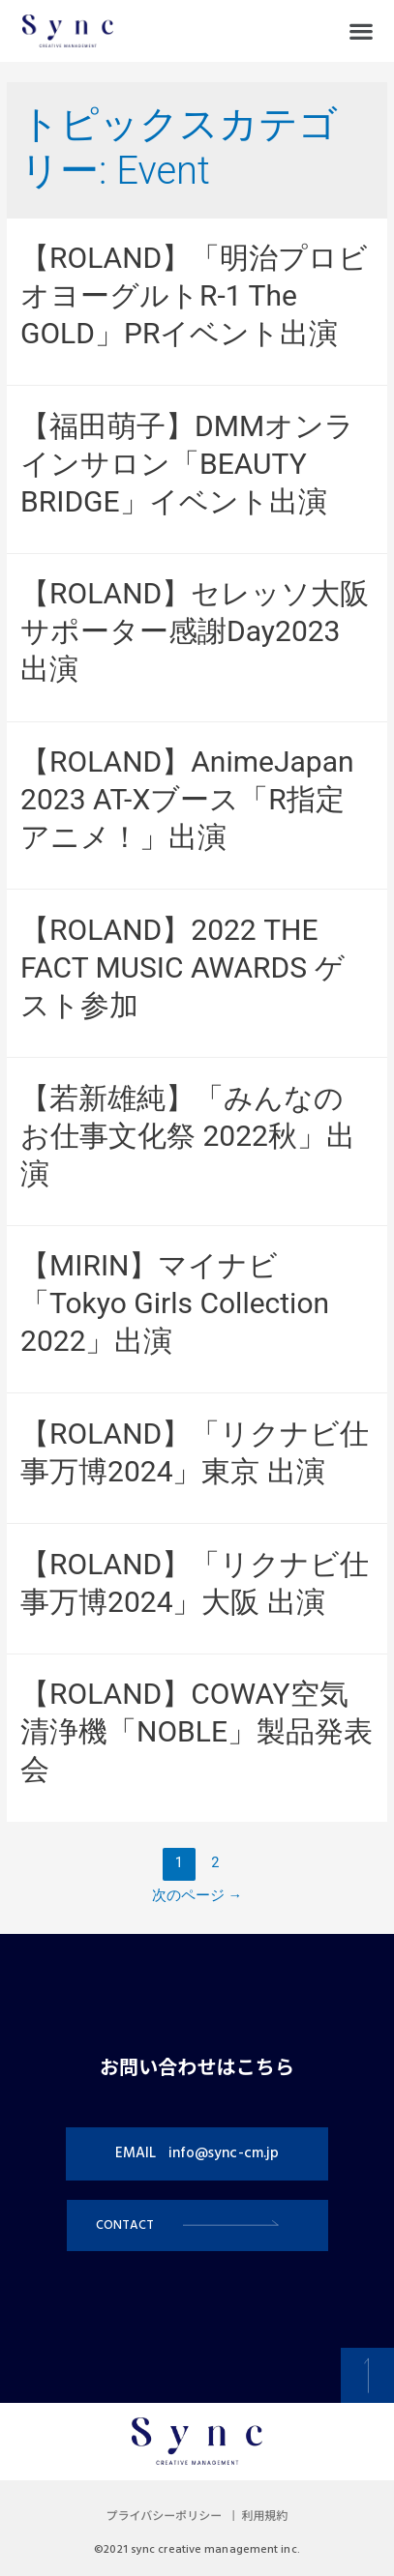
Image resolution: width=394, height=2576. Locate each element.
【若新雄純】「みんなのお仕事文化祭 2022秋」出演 (187, 1135)
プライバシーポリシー (164, 2517)
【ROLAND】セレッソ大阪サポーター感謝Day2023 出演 (194, 631)
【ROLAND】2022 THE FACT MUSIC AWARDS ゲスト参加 (182, 967)
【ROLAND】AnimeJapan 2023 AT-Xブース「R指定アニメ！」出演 (186, 799)
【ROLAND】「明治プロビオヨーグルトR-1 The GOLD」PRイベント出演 (194, 295)
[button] (360, 31)
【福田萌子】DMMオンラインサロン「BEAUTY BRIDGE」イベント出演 (187, 463)
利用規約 (264, 2517)
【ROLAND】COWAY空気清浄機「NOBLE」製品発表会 (196, 1731)
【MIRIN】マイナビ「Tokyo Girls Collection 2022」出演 (174, 1303)
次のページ (197, 1895)
